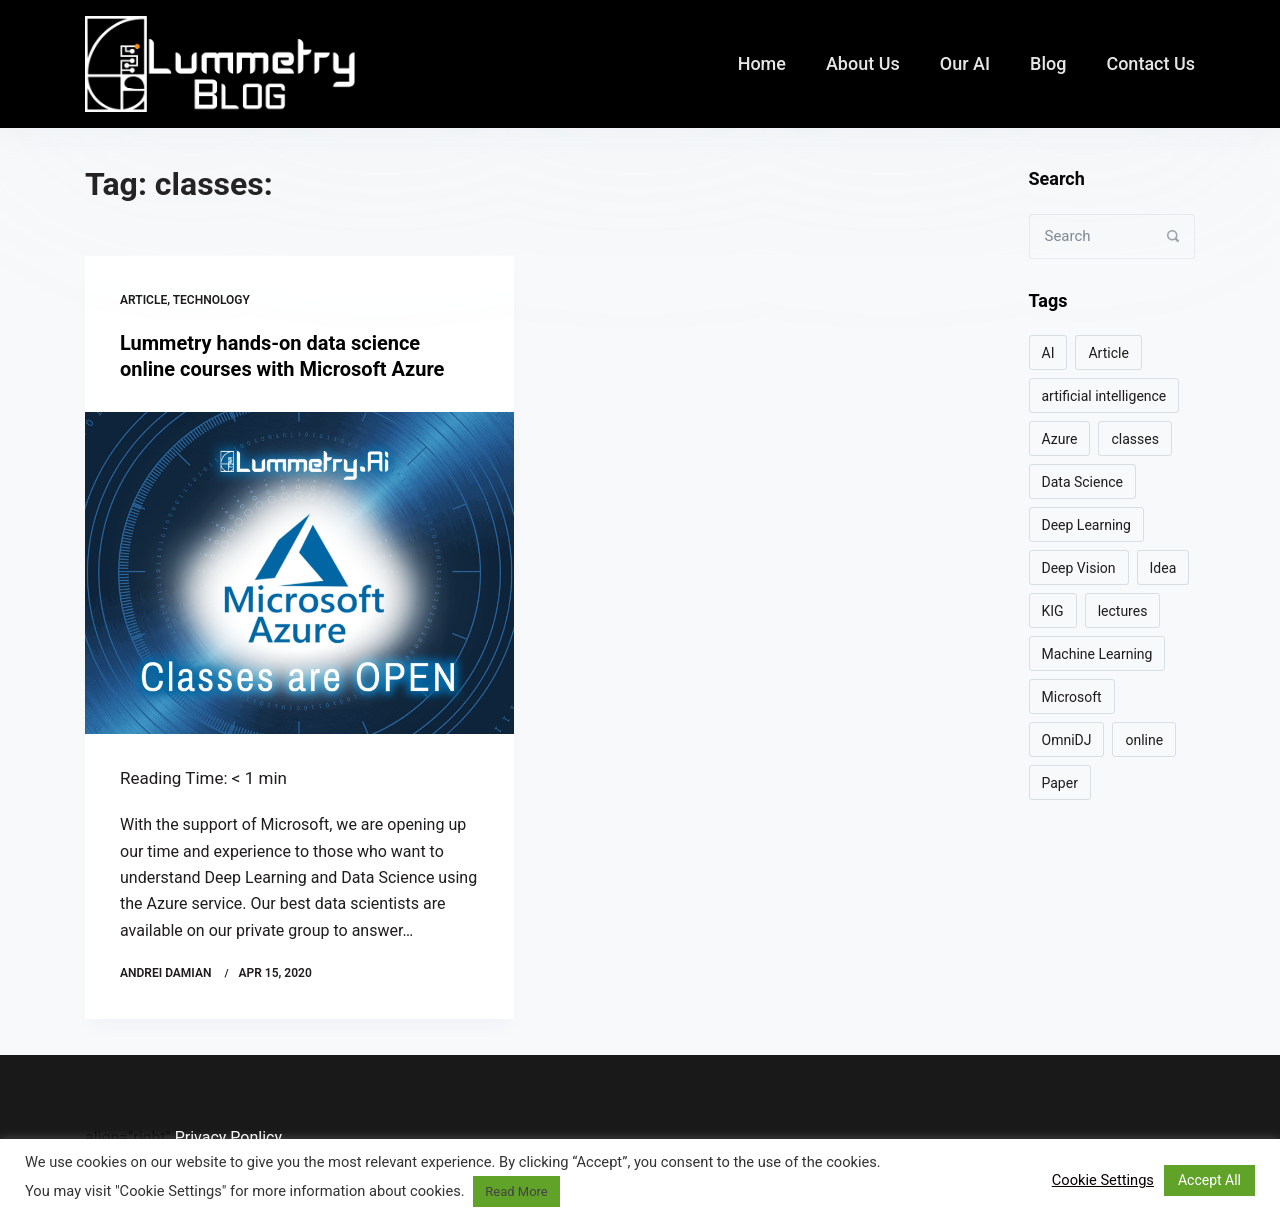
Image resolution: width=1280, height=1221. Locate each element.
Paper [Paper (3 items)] (1060, 783)
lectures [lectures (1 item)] (1123, 611)
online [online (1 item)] (1144, 740)
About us (863, 63)
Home (762, 63)
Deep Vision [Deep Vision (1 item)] (1079, 568)
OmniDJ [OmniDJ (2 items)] (1067, 740)
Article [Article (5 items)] (1108, 353)
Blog (1048, 63)
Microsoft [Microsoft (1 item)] (1072, 697)
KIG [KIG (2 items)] (1053, 611)
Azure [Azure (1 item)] (1060, 439)
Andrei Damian (165, 973)
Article (143, 300)
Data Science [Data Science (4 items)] (1082, 482)
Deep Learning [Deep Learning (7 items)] (1086, 525)
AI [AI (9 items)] (1048, 353)
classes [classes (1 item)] (1134, 439)
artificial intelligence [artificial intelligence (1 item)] (1104, 396)
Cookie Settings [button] (1103, 1180)
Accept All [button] (1209, 1180)
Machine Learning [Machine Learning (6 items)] (1097, 654)
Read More (516, 1191)
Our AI (965, 63)
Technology (211, 300)
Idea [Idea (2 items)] (1163, 568)
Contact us (1150, 63)
